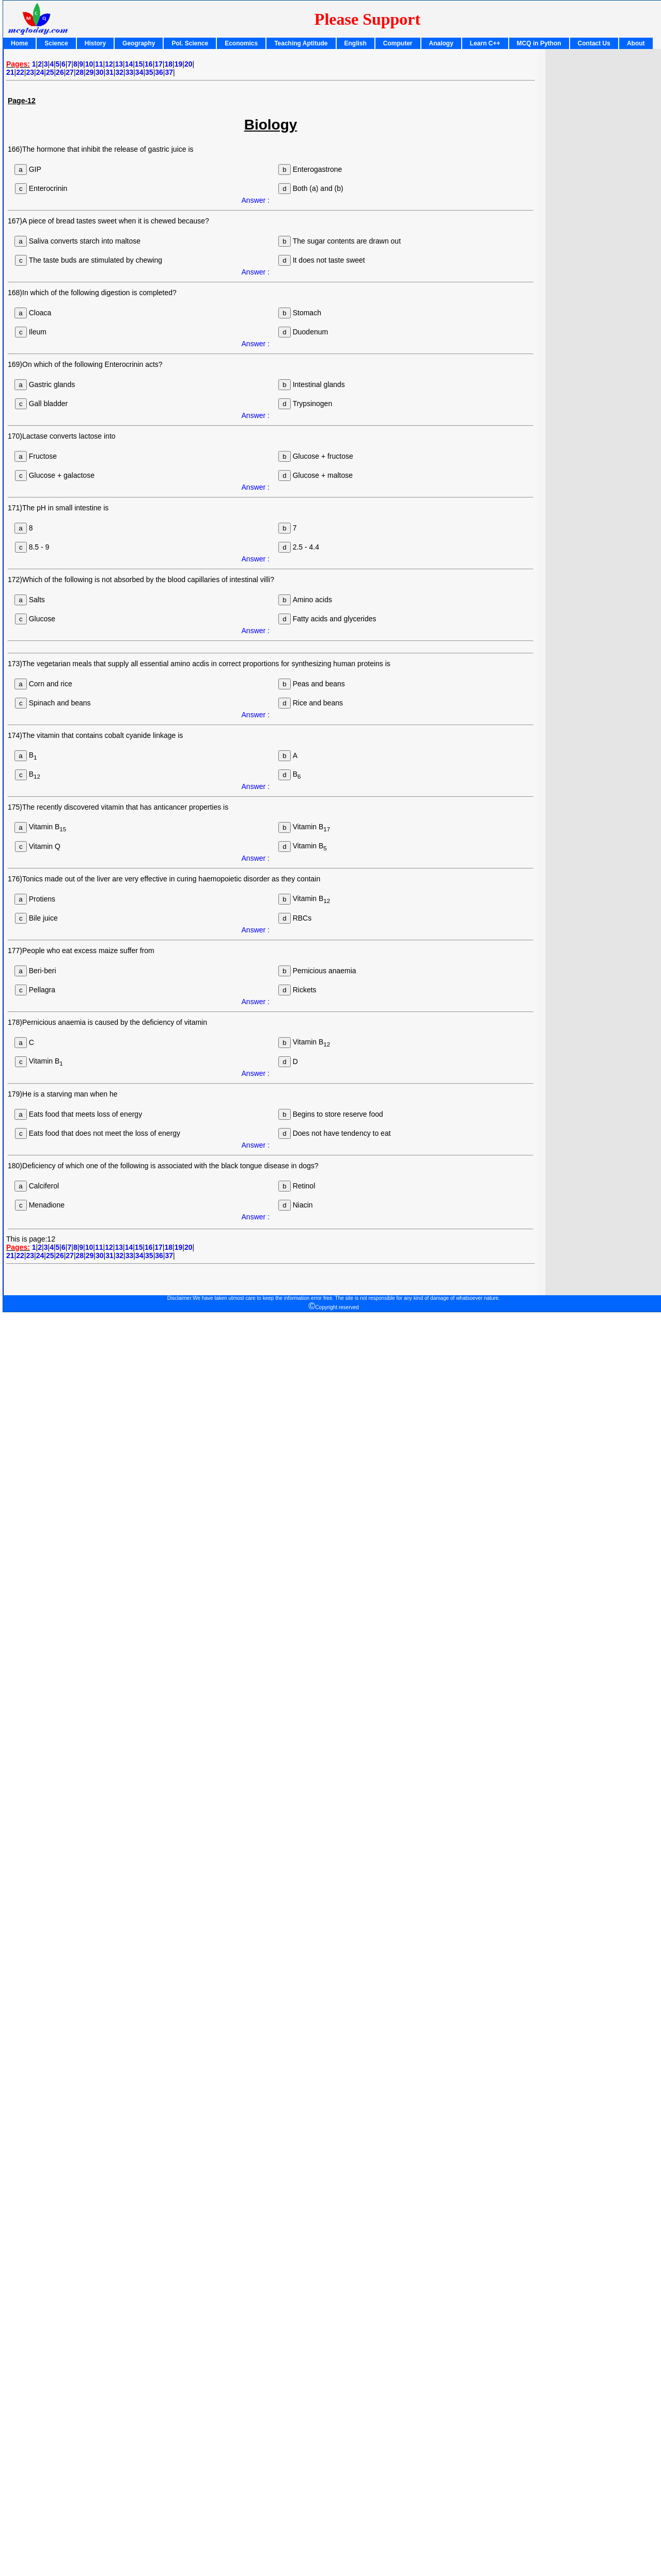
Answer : (256, 200)
